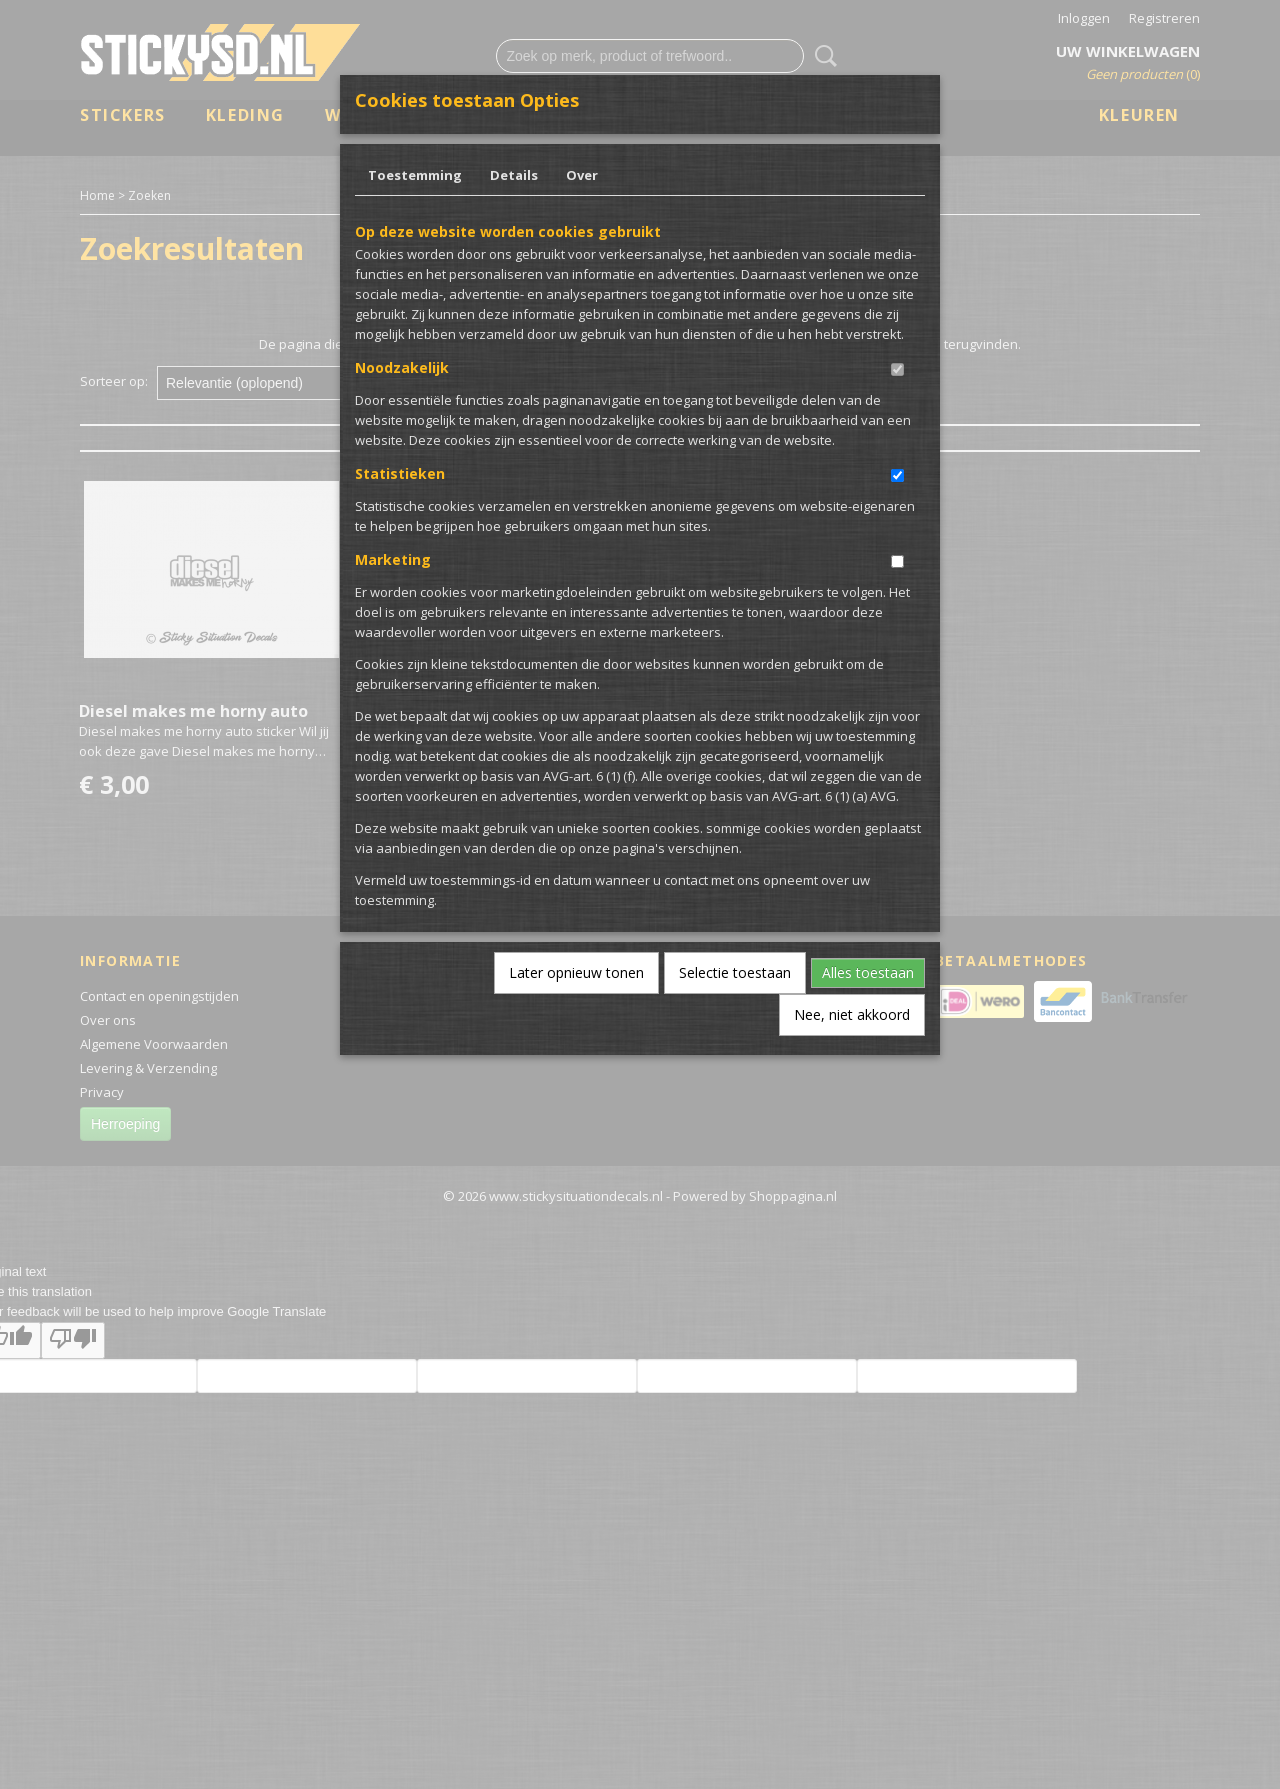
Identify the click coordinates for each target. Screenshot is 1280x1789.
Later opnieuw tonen (576, 972)
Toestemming (415, 175)
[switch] (897, 369)
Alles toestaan (868, 972)
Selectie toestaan (735, 972)
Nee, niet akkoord (852, 1014)
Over (582, 175)
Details (514, 175)
